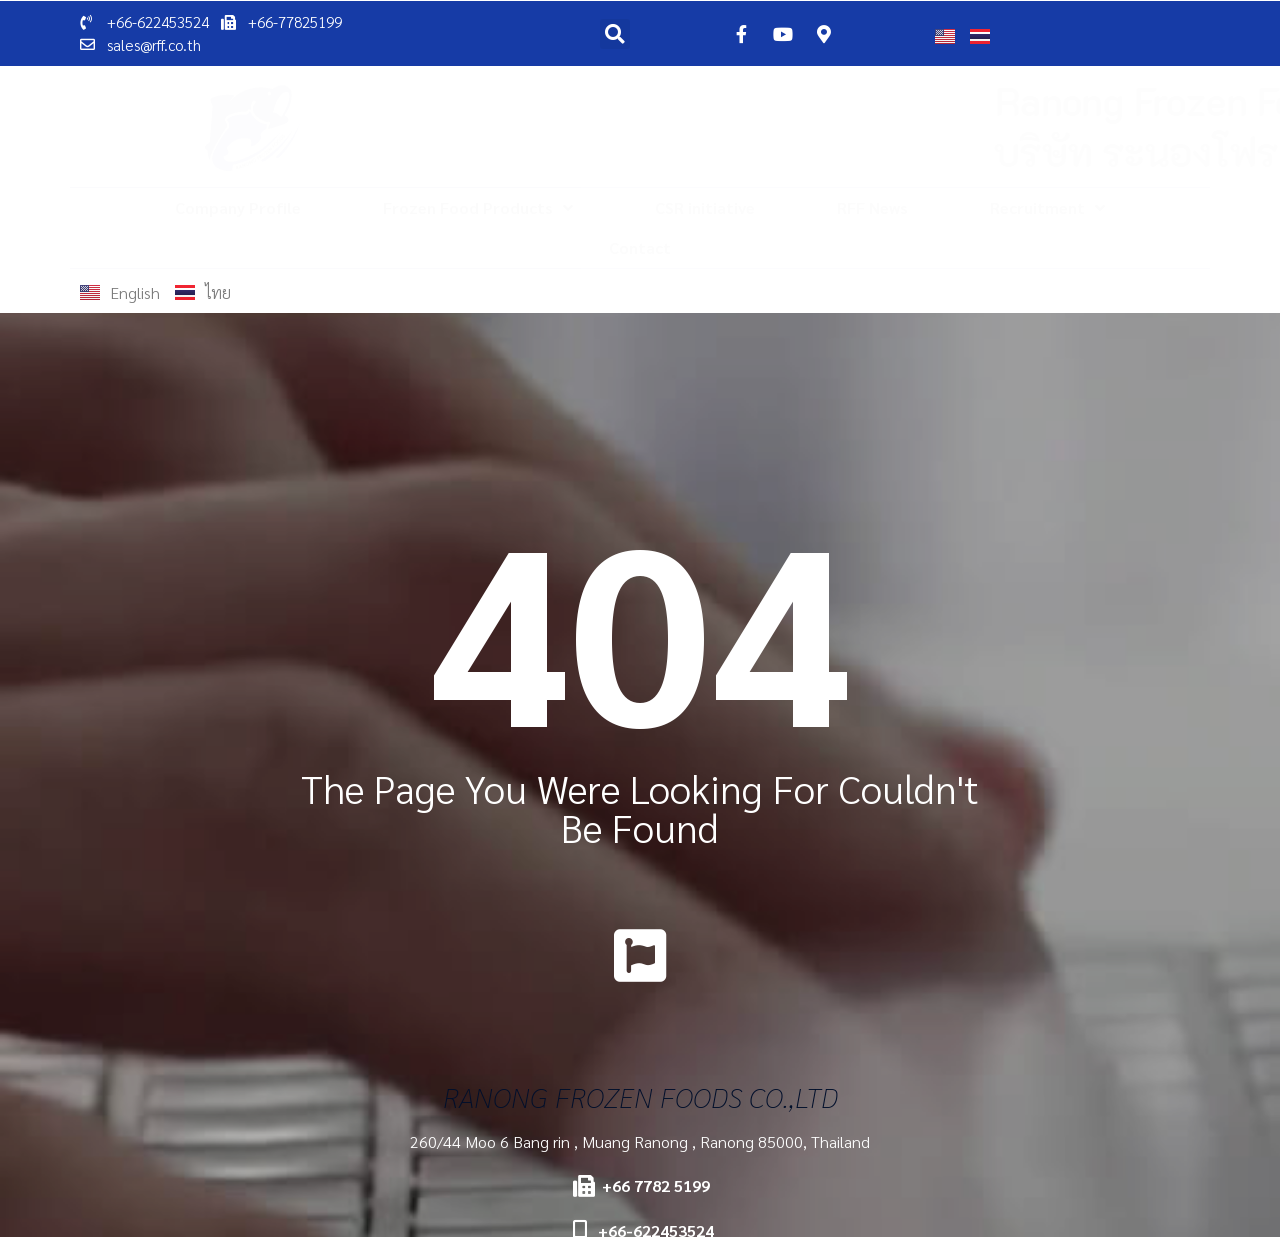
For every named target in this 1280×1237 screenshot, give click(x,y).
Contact (640, 247)
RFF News (872, 207)
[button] (615, 34)
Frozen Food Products (478, 208)
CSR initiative (705, 207)
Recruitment (1047, 208)
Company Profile (238, 207)
